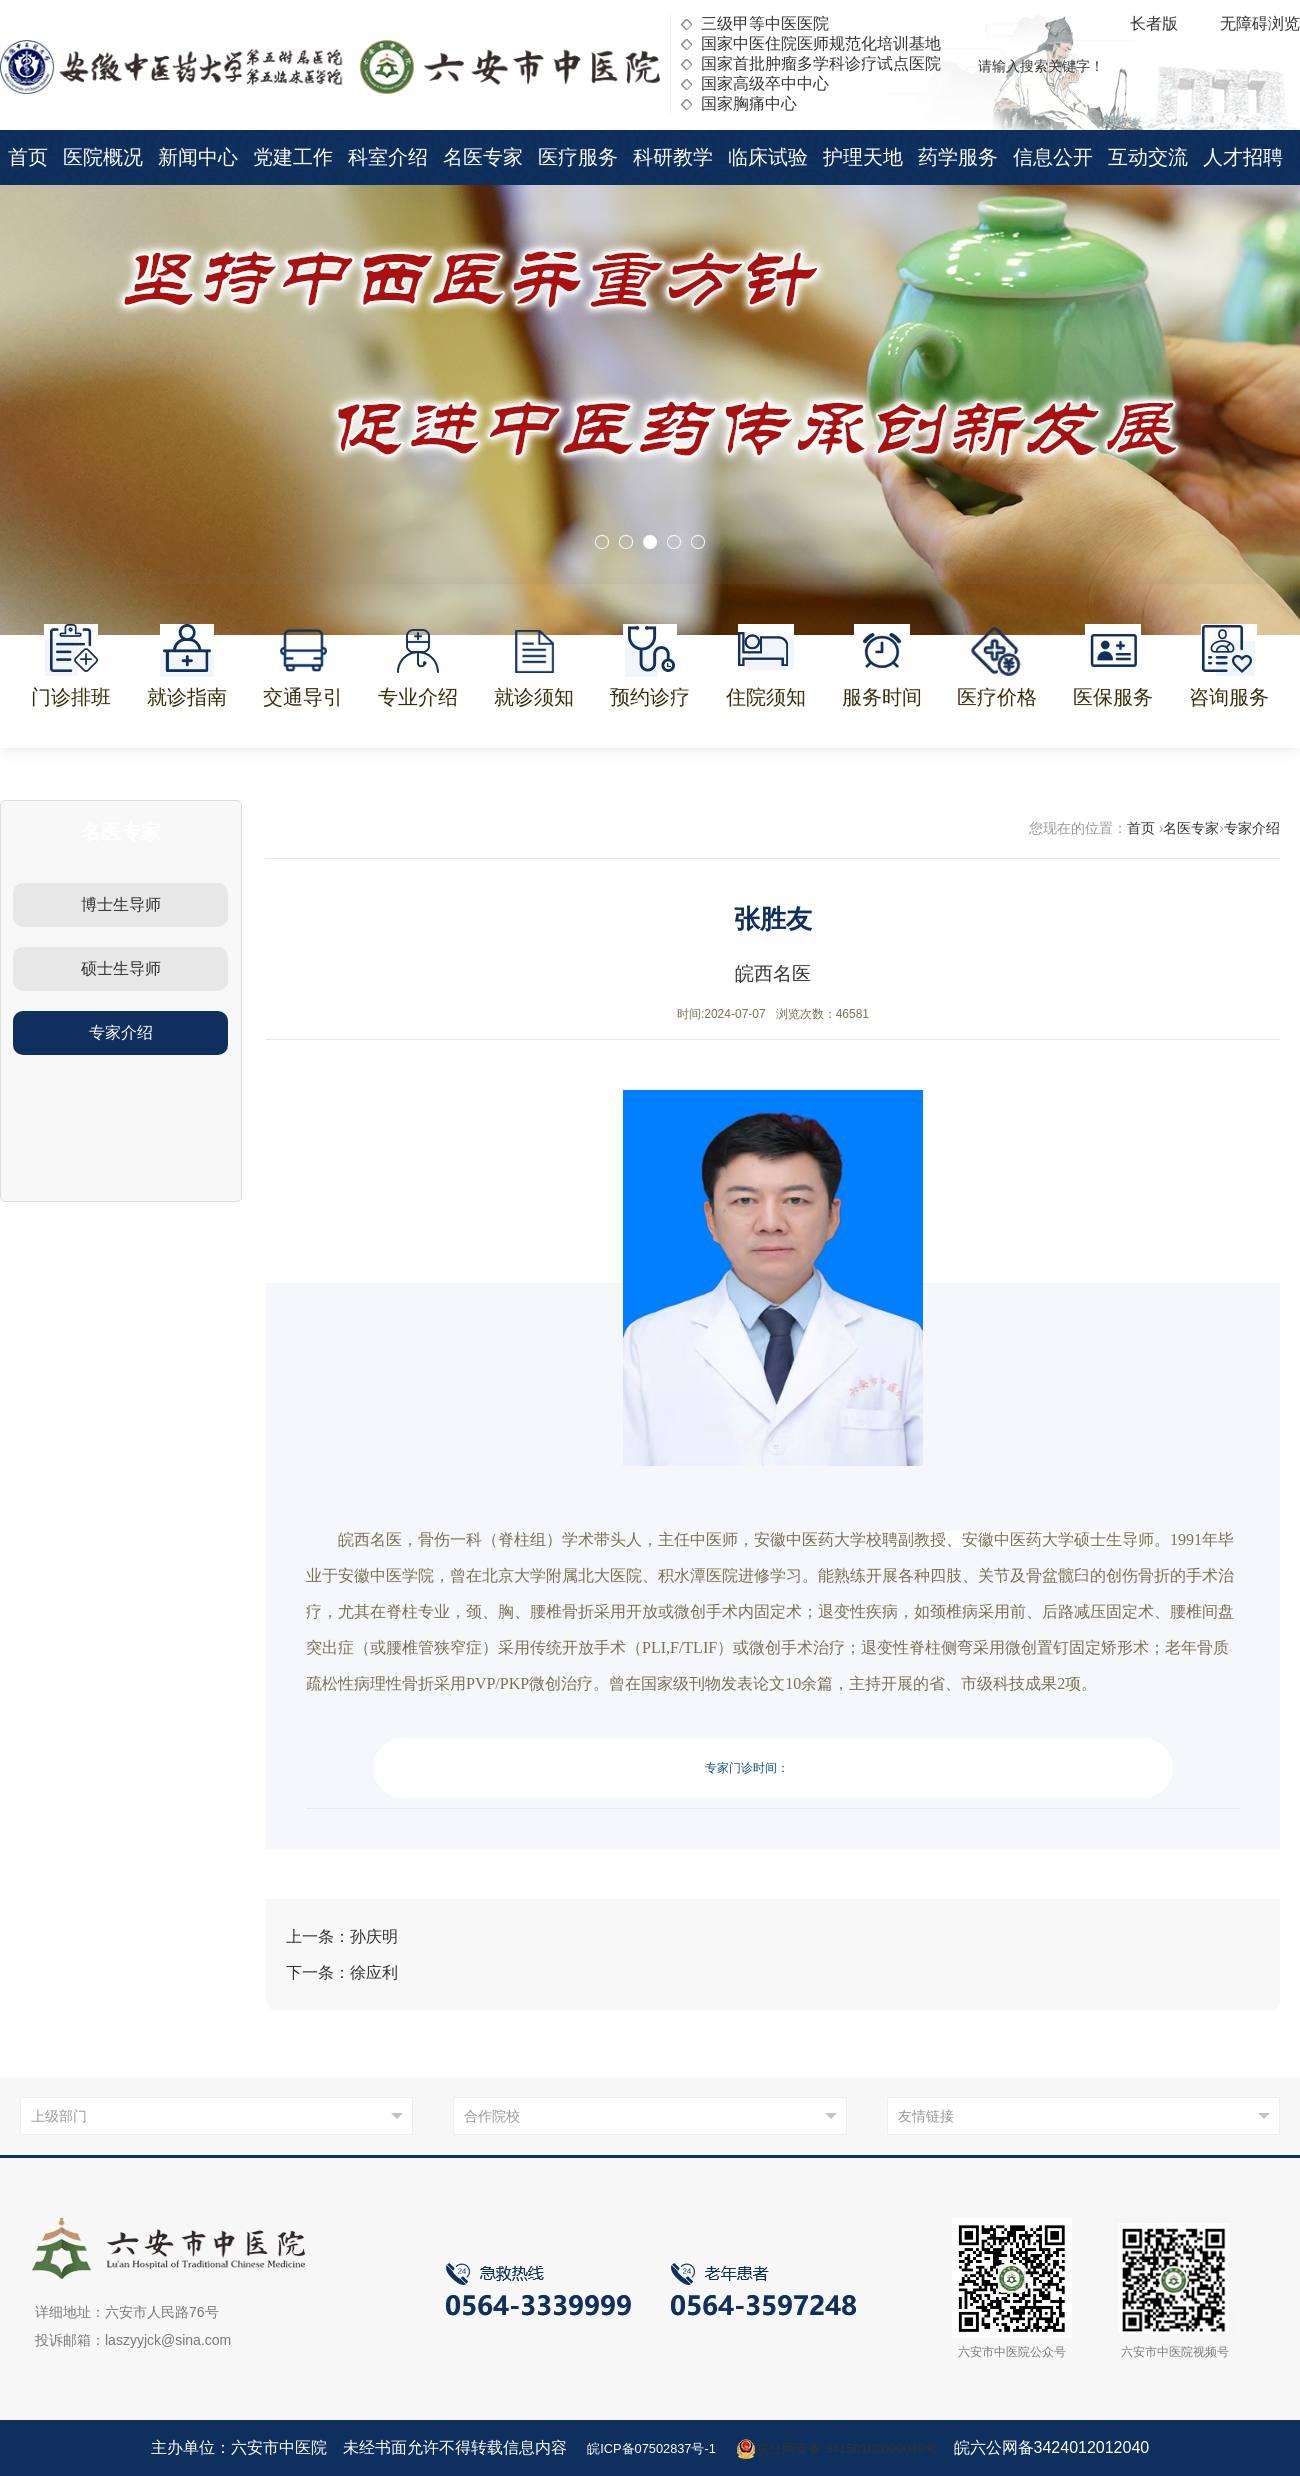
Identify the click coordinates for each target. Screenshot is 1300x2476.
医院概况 (103, 157)
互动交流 (1148, 157)
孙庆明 (374, 1936)
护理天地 (863, 157)
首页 (28, 157)
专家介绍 (121, 1032)
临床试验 (768, 157)
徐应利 (374, 1972)
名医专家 (483, 157)
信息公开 (1053, 157)
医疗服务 (578, 157)
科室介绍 (388, 157)
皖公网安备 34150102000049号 (852, 2448)
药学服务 (958, 157)
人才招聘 (1243, 157)
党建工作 (293, 157)
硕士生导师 (121, 968)
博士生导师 (121, 904)
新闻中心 (198, 157)
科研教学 (673, 157)
